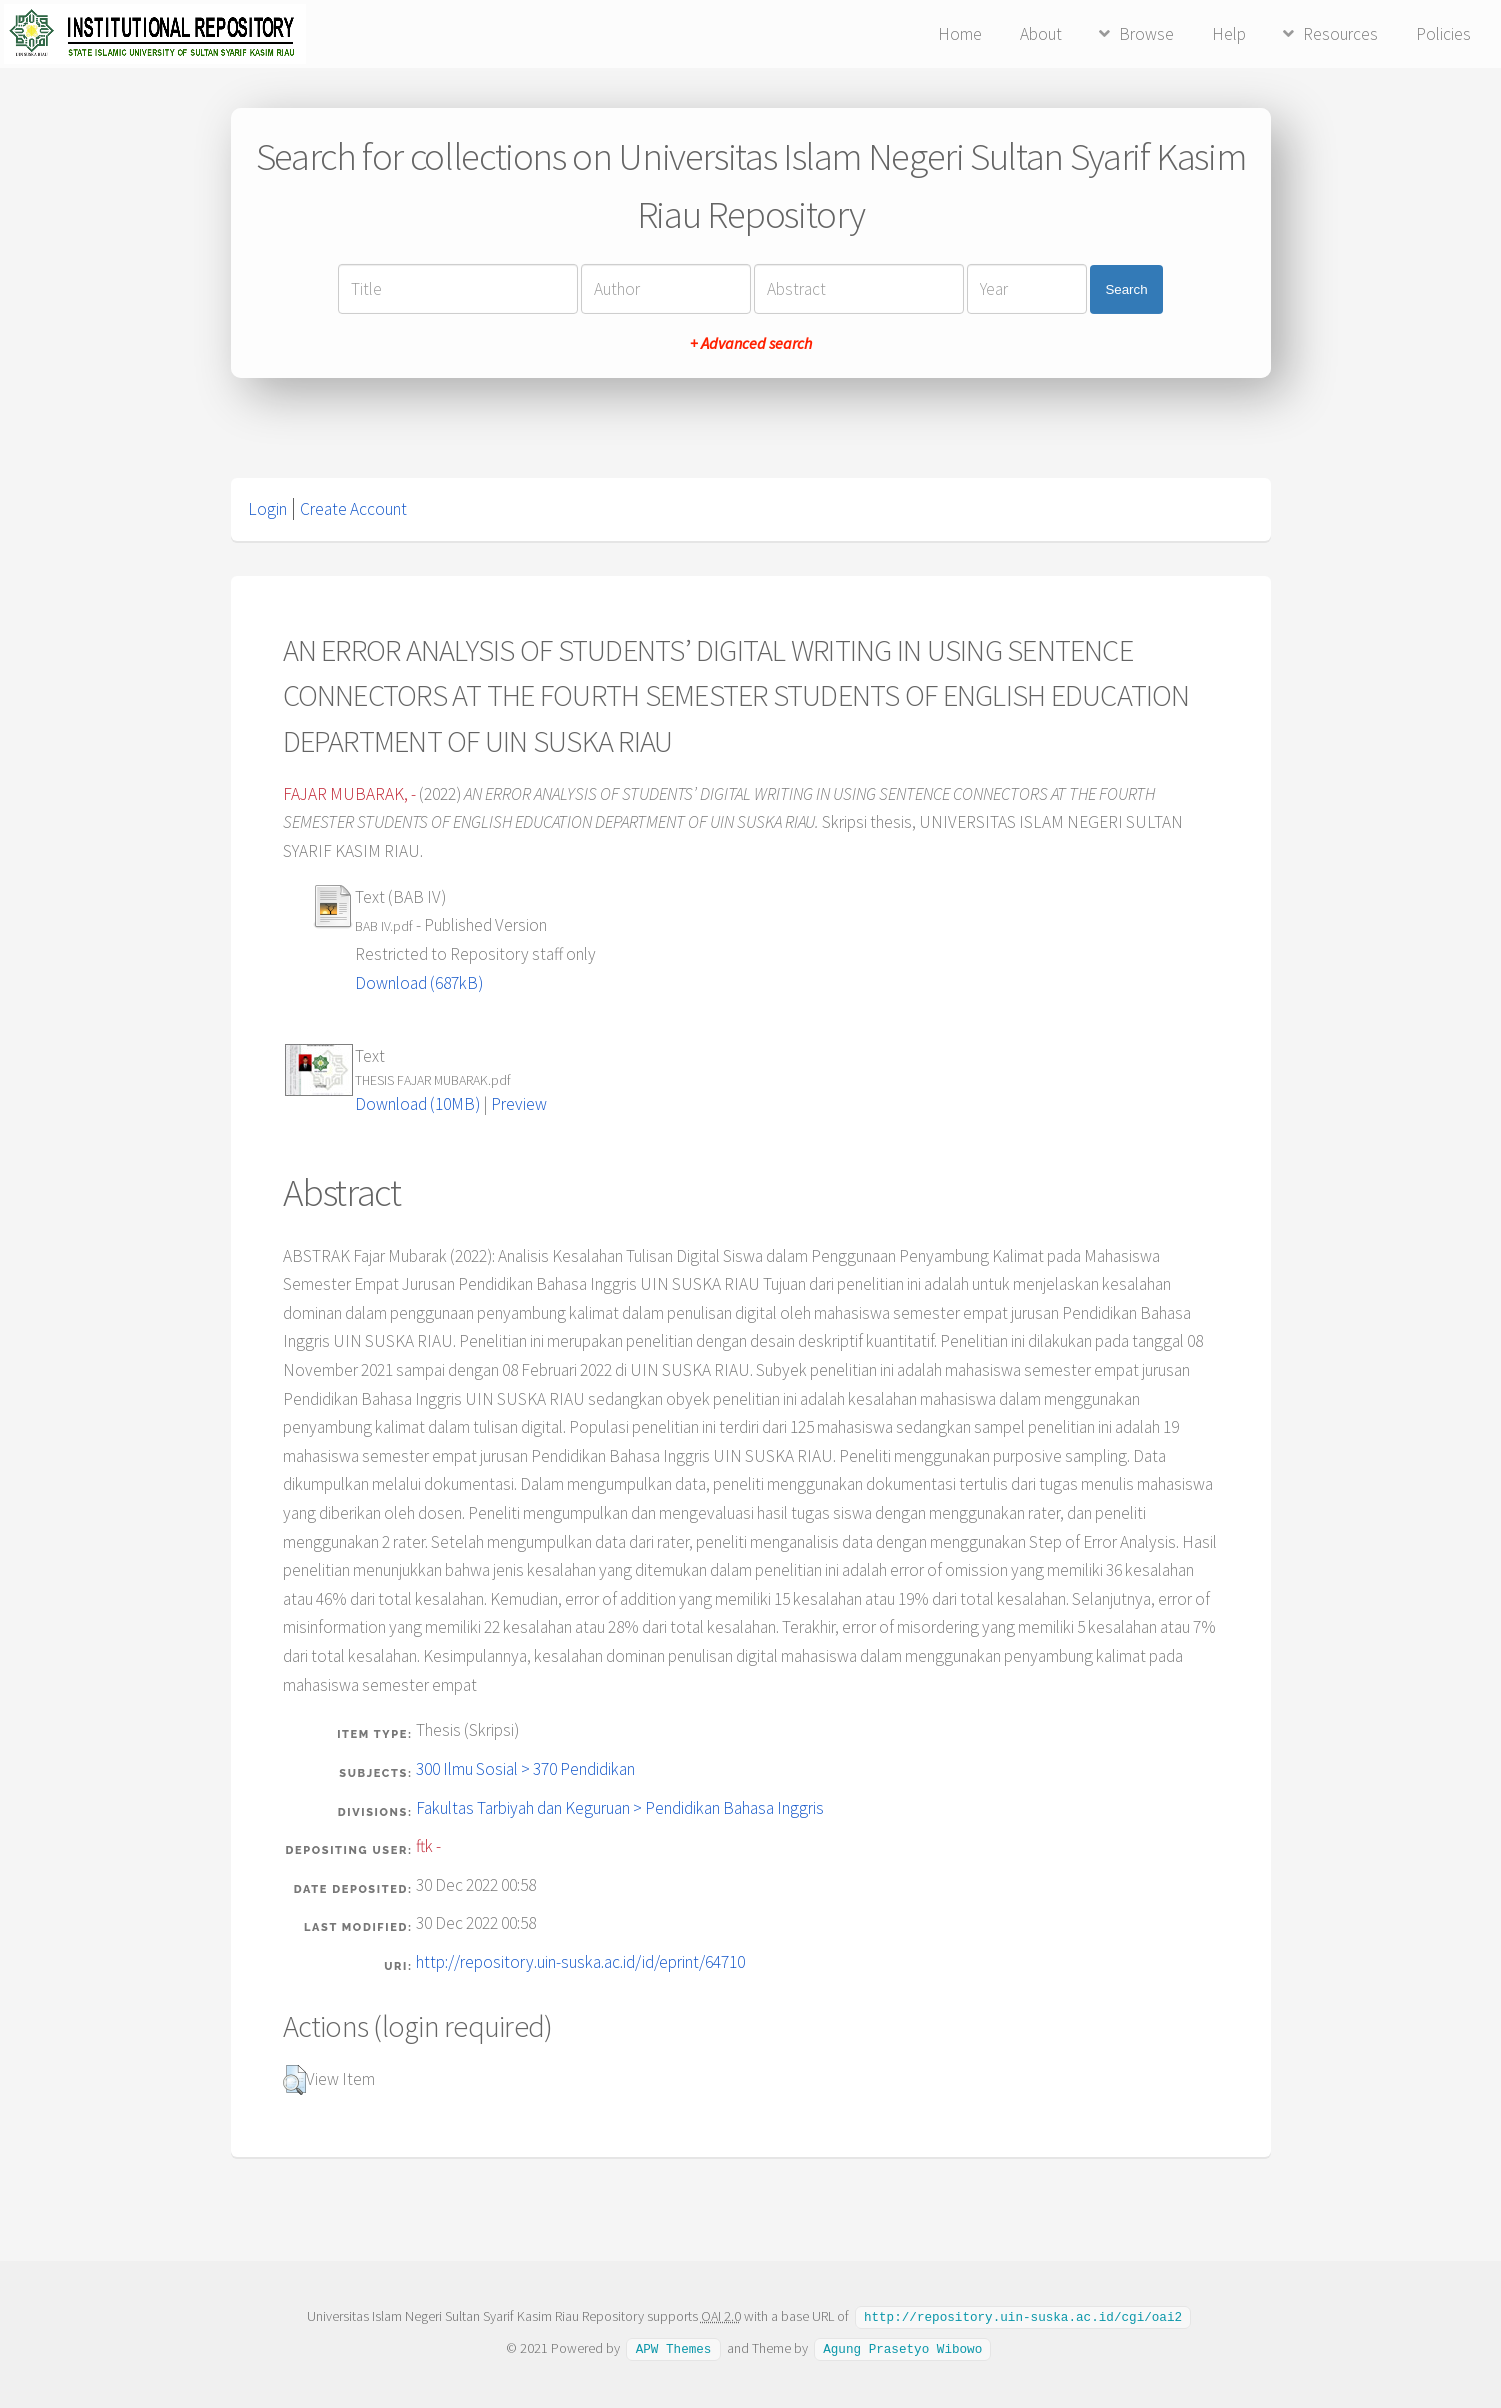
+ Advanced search (751, 343)
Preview (519, 1104)
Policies (1443, 34)
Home (960, 34)
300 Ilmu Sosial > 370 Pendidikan (525, 1769)
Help (1229, 34)
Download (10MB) (417, 1104)
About (1041, 34)
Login (267, 509)
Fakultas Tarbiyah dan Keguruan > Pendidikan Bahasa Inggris (620, 1808)
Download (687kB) (419, 983)
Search (1126, 289)
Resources (1340, 34)
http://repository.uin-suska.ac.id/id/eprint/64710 (580, 1962)
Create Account (353, 509)
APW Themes (674, 2347)
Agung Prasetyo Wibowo (902, 2347)
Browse (1146, 34)
